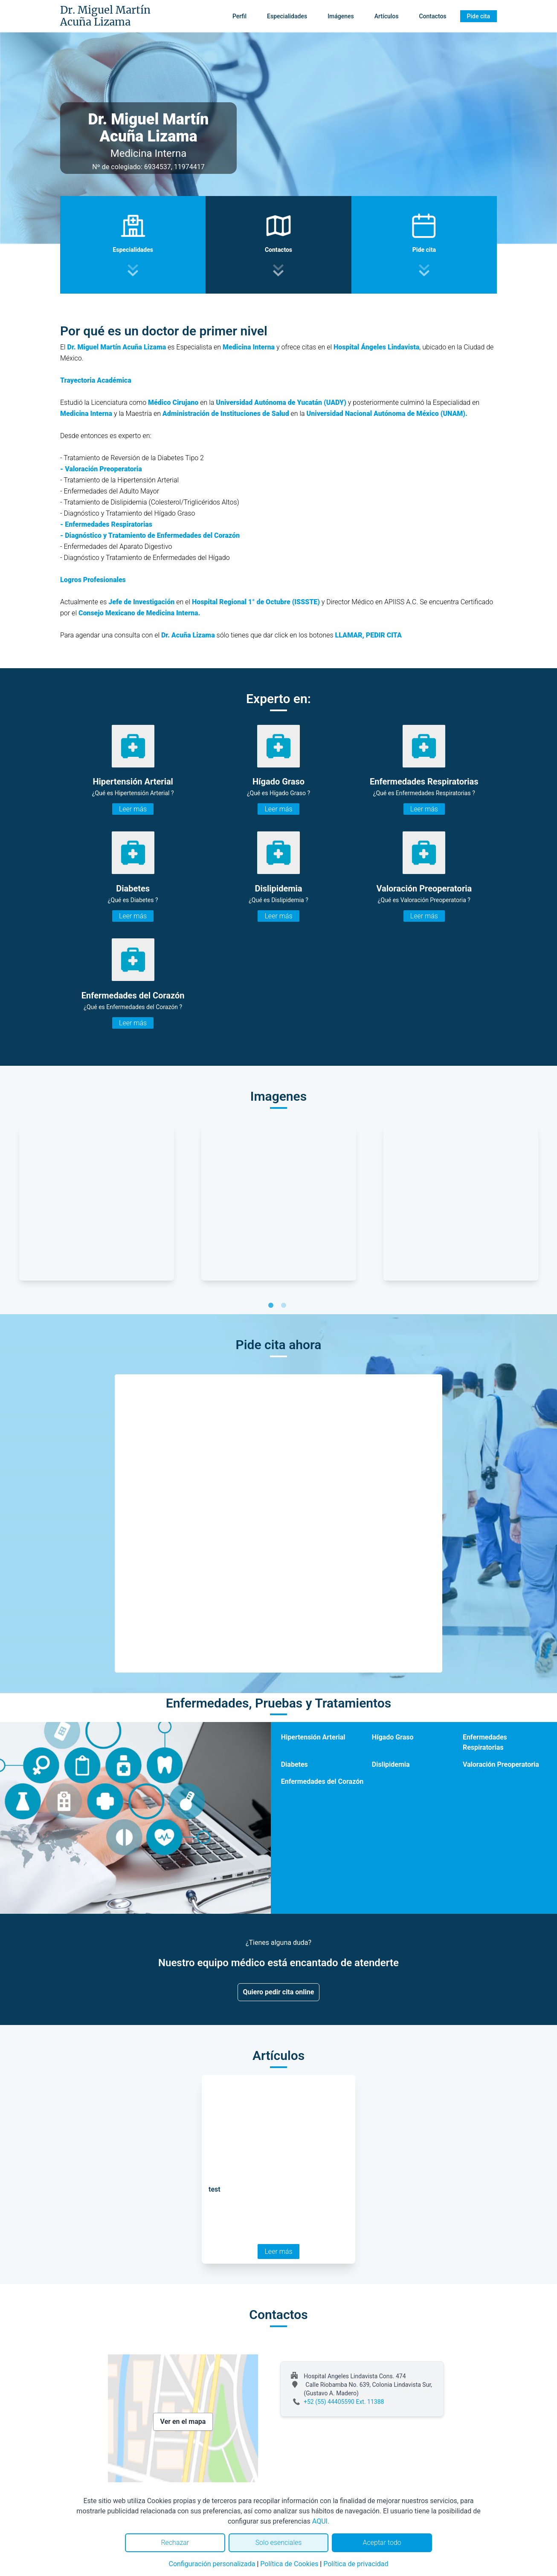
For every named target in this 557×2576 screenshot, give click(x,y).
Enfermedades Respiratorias (485, 1742)
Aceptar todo (382, 2542)
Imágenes (341, 16)
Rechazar (175, 2542)
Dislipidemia (391, 1764)
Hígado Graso (393, 1737)
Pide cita (478, 16)
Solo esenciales (278, 2542)
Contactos (432, 16)
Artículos (386, 16)
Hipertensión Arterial (313, 1737)
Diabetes (294, 1764)
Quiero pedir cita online (278, 1992)
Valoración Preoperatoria (501, 1764)
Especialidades (287, 16)
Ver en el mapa (183, 2421)
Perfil (239, 16)
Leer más (133, 809)
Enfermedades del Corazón (322, 1781)
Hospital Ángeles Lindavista (376, 347)
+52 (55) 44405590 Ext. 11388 (344, 2401)
